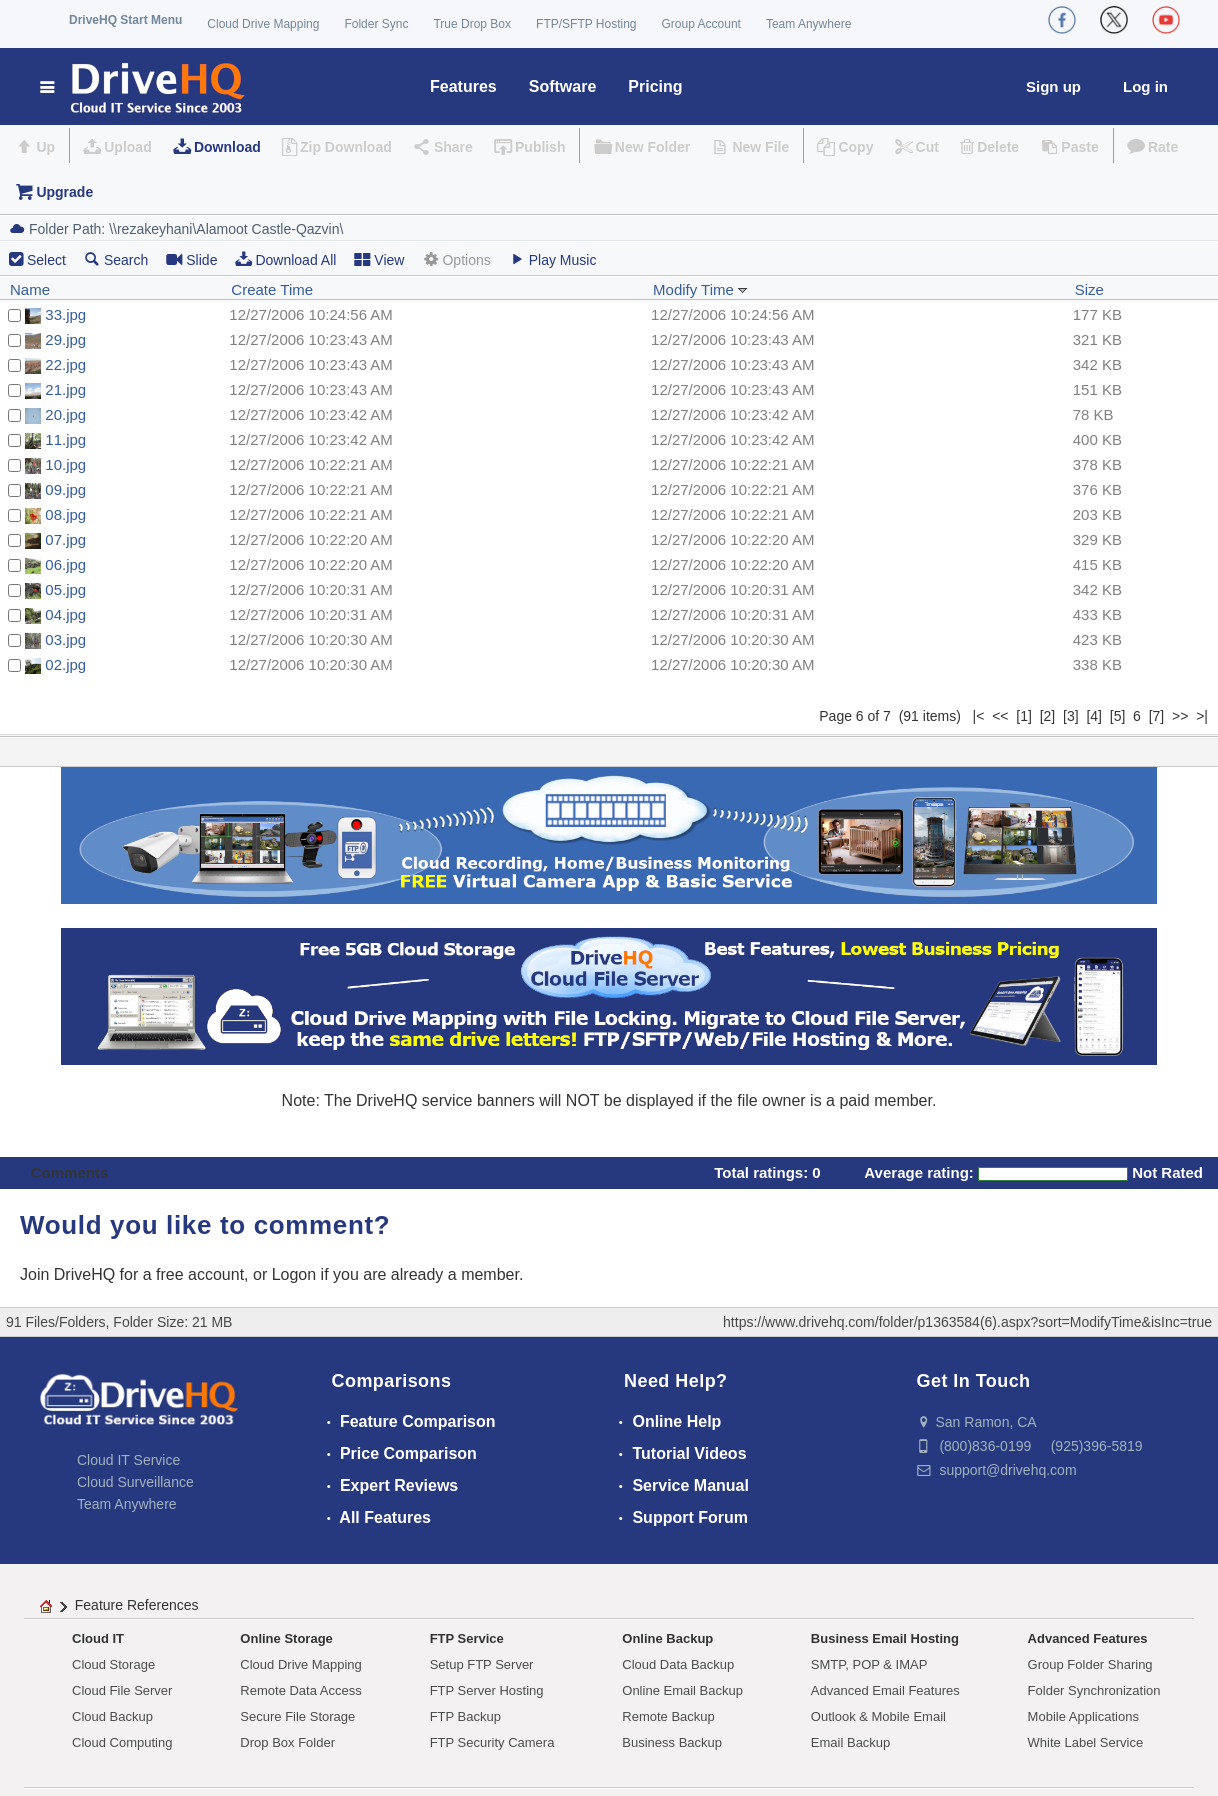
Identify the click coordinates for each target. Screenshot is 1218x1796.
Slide (191, 259)
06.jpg (65, 564)
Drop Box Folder (287, 1742)
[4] (1094, 716)
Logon (294, 1274)
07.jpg (65, 539)
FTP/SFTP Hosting (586, 24)
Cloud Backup (112, 1716)
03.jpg (65, 639)
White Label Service (1086, 1742)
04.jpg (65, 614)
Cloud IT (98, 1638)
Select (46, 260)
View (379, 259)
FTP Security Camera (492, 1742)
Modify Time (700, 289)
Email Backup (850, 1742)
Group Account (701, 24)
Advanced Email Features (885, 1690)
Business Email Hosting (885, 1638)
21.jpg (65, 389)
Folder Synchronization (1094, 1690)
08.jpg (65, 514)
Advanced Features (1088, 1638)
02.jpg (65, 664)
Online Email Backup (682, 1690)
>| (1202, 716)
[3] (1071, 716)
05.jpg (65, 589)
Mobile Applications (1083, 1716)
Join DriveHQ (70, 1274)
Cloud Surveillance (135, 1482)
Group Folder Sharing (1090, 1664)
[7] (1157, 716)
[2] (1048, 716)
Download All (285, 259)
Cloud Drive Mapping (263, 24)
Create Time (272, 289)
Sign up (1053, 86)
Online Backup (667, 1638)
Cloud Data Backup (678, 1664)
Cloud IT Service (128, 1460)
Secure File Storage (297, 1716)
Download (227, 147)
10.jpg (65, 464)
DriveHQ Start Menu (125, 20)
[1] (1024, 716)
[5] (1118, 716)
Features (463, 86)
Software (563, 86)
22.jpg (65, 364)
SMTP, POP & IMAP (869, 1664)
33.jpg (65, 314)
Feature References (137, 1605)
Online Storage (286, 1638)
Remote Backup (668, 1716)
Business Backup (672, 1742)
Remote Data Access (300, 1690)
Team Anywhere (808, 24)
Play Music (553, 259)
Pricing (655, 86)
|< (979, 716)
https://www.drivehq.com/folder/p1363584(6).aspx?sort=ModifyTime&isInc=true (967, 1322)
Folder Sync (376, 24)
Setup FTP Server (482, 1664)
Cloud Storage (113, 1664)
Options (456, 259)
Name (30, 289)
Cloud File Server (122, 1690)
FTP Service (467, 1638)
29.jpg (65, 339)
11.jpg (65, 439)
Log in (1145, 86)
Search (116, 259)
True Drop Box (472, 24)
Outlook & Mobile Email (878, 1716)
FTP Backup (465, 1716)
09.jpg (65, 489)
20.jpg (65, 414)
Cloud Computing (122, 1742)
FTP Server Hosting (487, 1690)
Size (1089, 289)
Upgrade (64, 192)
